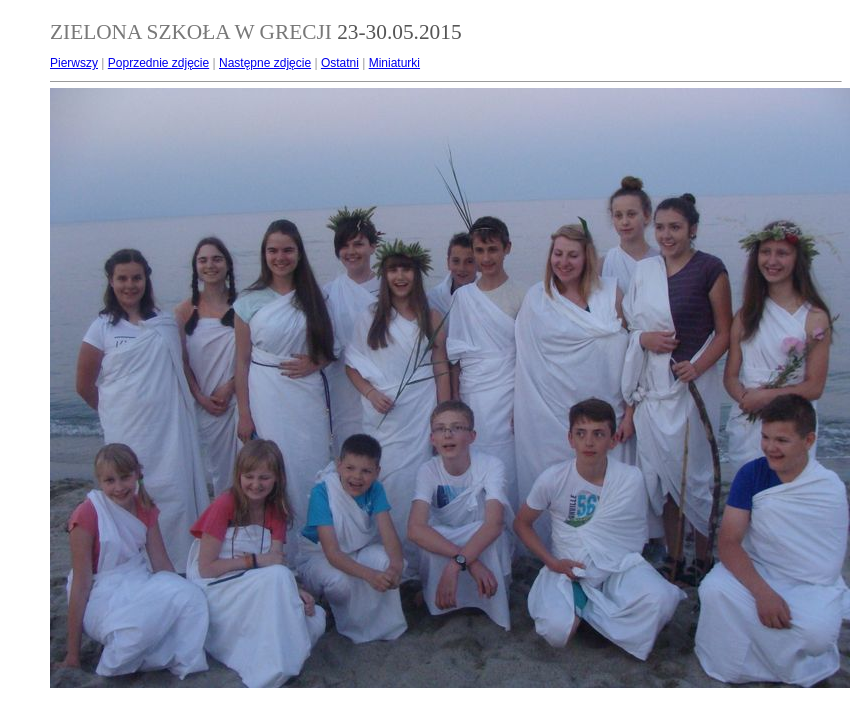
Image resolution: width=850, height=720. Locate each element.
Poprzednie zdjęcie (158, 63)
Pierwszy (74, 63)
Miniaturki (394, 63)
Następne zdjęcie (265, 63)
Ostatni (340, 63)
